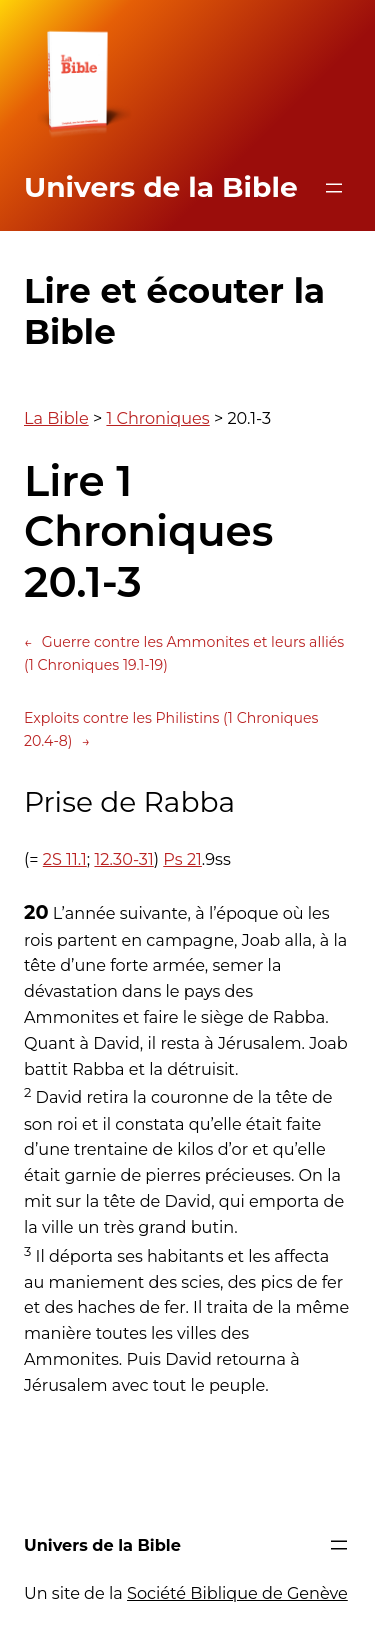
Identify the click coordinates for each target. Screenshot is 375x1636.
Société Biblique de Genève (237, 1593)
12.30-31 (123, 859)
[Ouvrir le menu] (334, 188)
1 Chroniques (157, 418)
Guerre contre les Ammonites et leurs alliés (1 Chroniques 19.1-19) (184, 652)
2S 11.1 (65, 859)
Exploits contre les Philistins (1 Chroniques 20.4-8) (171, 730)
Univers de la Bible (161, 187)
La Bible (56, 418)
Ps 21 (182, 859)
